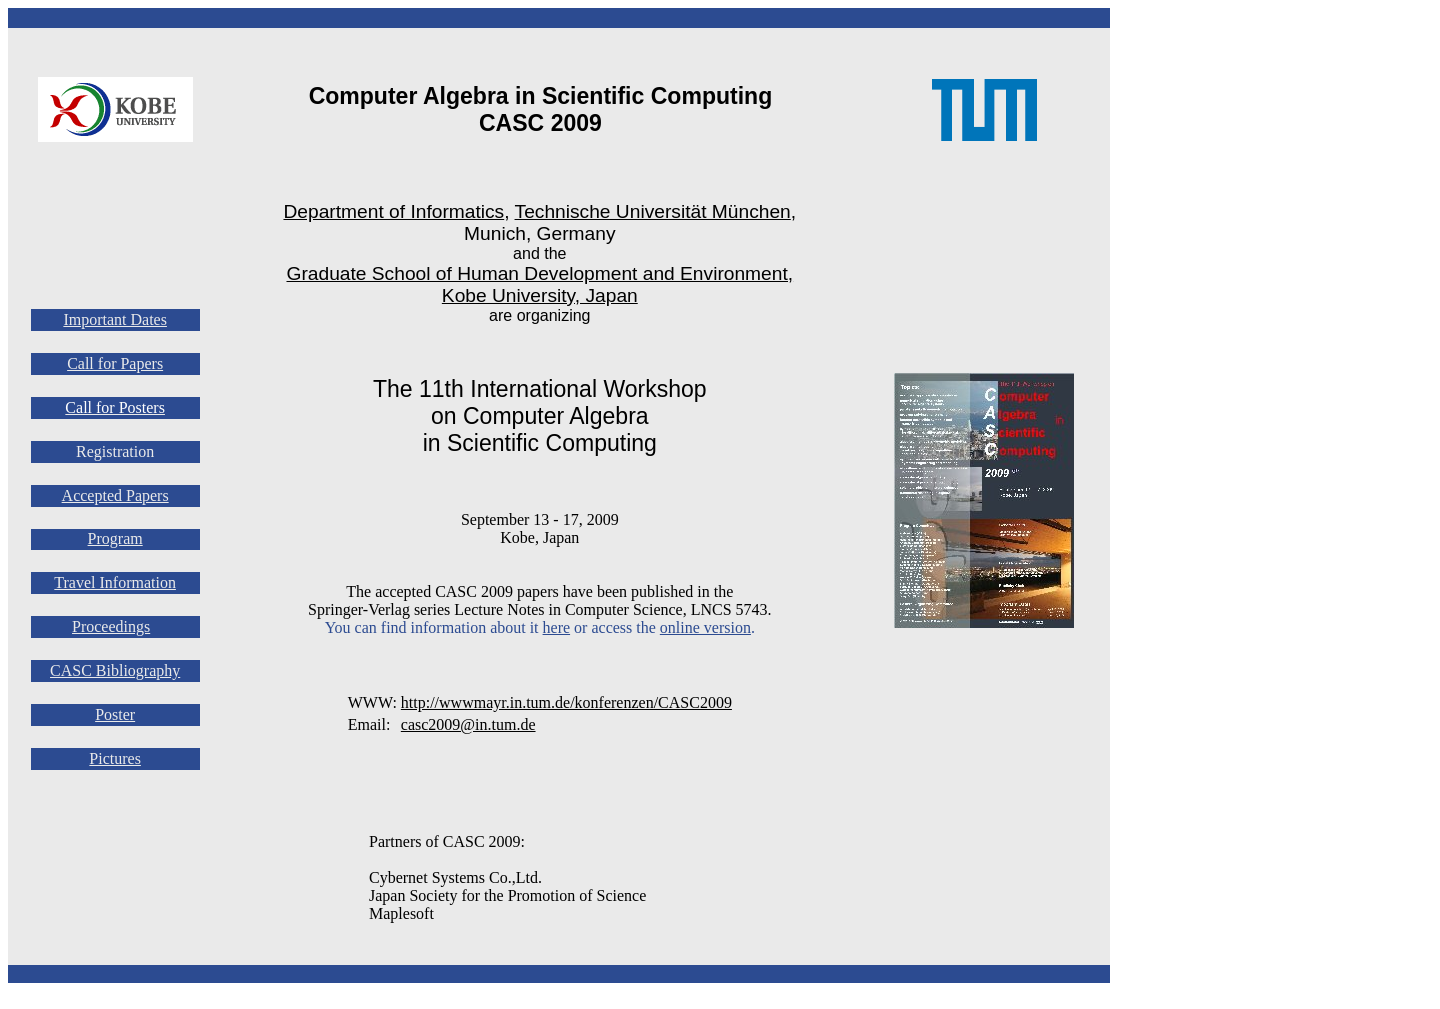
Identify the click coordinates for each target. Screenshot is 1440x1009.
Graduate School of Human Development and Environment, (539, 273)
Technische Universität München (653, 211)
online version (705, 627)
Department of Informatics (393, 211)
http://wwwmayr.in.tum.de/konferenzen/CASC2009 (566, 702)
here (557, 627)
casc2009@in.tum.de (468, 724)
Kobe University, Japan (540, 295)
